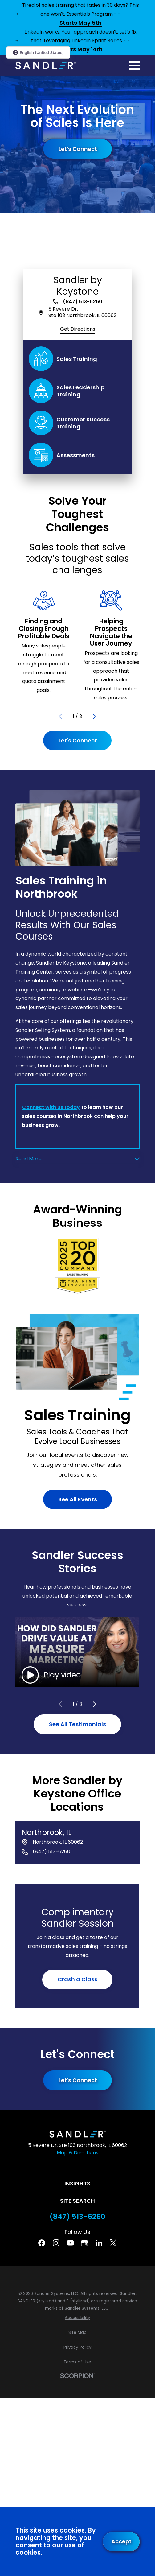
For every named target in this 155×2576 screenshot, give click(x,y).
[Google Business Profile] (84, 2242)
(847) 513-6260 (82, 301)
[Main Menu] (134, 65)
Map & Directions (77, 2152)
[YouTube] (70, 2242)
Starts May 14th (81, 49)
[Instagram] (56, 2242)
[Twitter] (113, 2242)
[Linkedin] (99, 2242)
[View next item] (94, 716)
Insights (77, 2183)
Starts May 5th (80, 23)
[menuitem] (77, 2318)
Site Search (77, 2201)
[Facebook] (41, 2242)
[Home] (45, 65)
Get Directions (77, 329)
